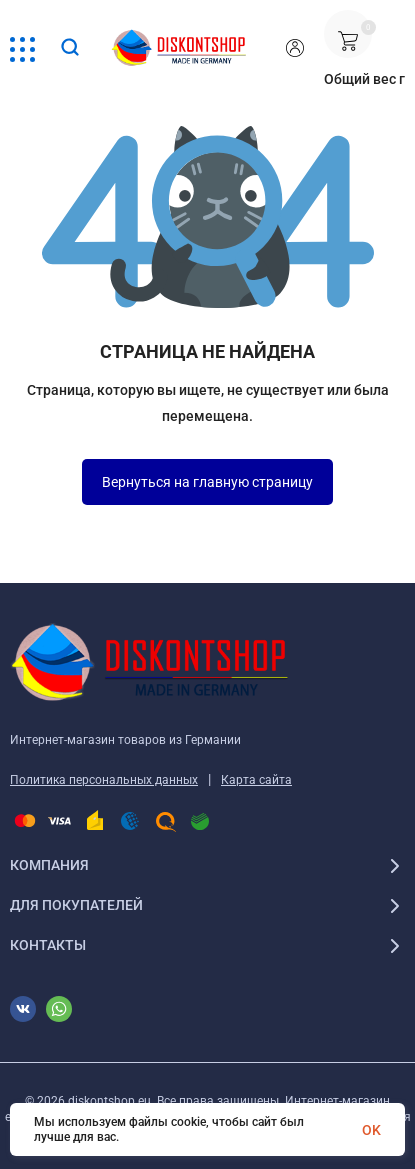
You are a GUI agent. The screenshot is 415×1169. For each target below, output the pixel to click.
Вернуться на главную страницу (207, 482)
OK (371, 1130)
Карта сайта (256, 780)
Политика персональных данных (104, 780)
